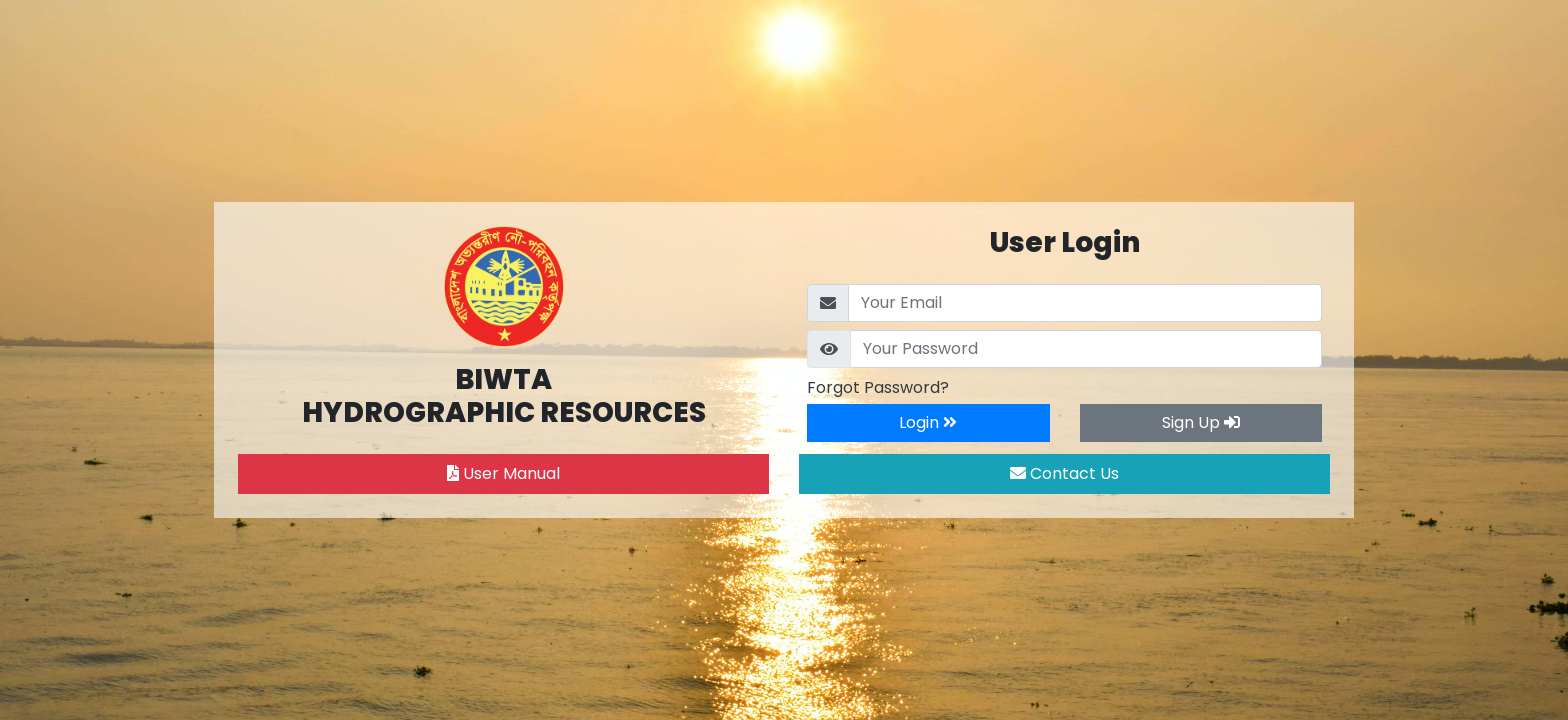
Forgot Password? (878, 387)
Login (928, 422)
